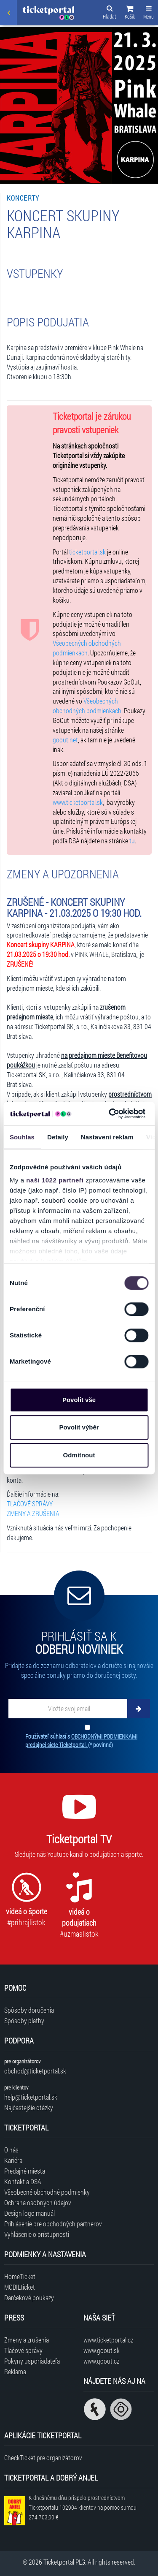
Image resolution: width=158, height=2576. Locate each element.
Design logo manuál (29, 2213)
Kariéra (13, 2160)
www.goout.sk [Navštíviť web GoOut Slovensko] (101, 2350)
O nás (11, 2149)
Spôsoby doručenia (29, 2009)
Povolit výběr (79, 1427)
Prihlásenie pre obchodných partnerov (53, 2223)
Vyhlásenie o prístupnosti (36, 2234)
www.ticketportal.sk (78, 802)
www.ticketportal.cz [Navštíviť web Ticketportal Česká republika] (108, 2339)
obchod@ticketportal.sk (35, 2070)
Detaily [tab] (57, 1137)
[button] (130, 13)
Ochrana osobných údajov (37, 2202)
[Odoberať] (138, 1708)
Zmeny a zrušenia (26, 2339)
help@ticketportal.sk (30, 2096)
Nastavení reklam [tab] (107, 1137)
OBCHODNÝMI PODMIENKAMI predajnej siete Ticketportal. (81, 1740)
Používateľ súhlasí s (81, 1740)
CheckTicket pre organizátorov (43, 2457)
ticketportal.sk (87, 551)
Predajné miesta (24, 2170)
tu (132, 840)
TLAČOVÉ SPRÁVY (30, 1503)
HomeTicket (19, 2276)
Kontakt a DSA (22, 2181)
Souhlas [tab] (22, 1137)
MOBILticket (19, 2287)
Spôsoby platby (24, 2020)
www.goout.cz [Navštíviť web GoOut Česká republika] (101, 2360)
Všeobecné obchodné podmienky (47, 2191)
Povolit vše (79, 1399)
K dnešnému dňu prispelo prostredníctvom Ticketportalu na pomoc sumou (83, 2507)
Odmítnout (79, 1455)
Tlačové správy (23, 2350)
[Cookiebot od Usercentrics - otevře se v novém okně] (110, 1113)
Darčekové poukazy (29, 2297)
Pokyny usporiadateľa (32, 2360)
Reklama (15, 2371)
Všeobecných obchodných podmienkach (87, 648)
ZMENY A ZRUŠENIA (33, 1513)
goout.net (65, 739)
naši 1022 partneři (55, 1180)
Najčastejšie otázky (28, 2107)
